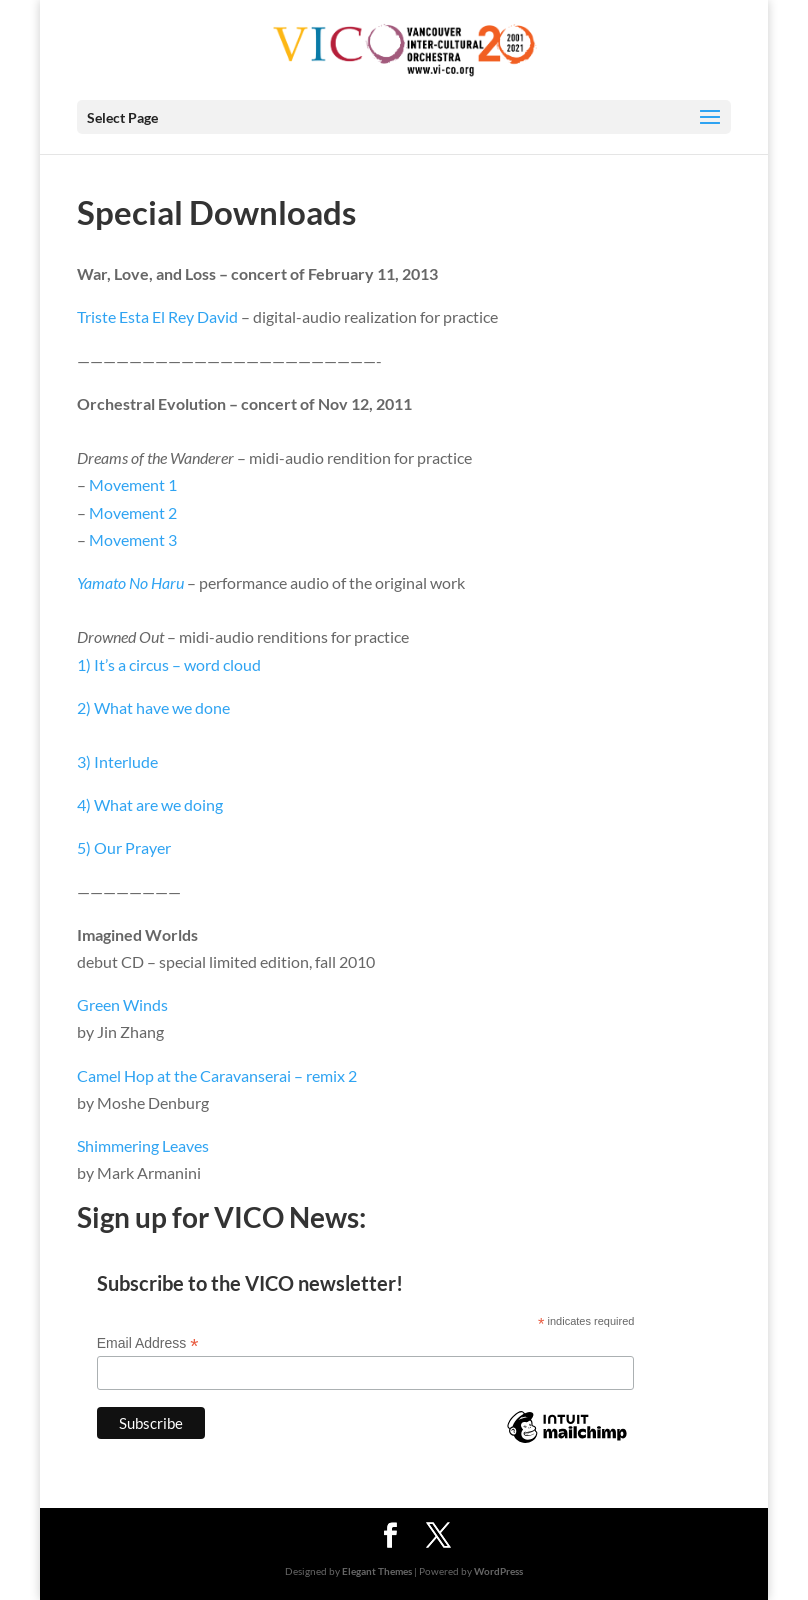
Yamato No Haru (130, 582)
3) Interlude (117, 761)
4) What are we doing (150, 804)
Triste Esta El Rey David (157, 316)
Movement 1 (133, 484)
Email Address (148, 1343)
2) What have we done (153, 707)
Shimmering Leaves (143, 1145)
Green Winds (122, 1004)
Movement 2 (133, 512)
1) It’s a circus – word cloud (169, 664)
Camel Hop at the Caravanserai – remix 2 (217, 1075)
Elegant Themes (377, 1571)
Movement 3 (133, 539)
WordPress (498, 1571)
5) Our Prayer (124, 847)
